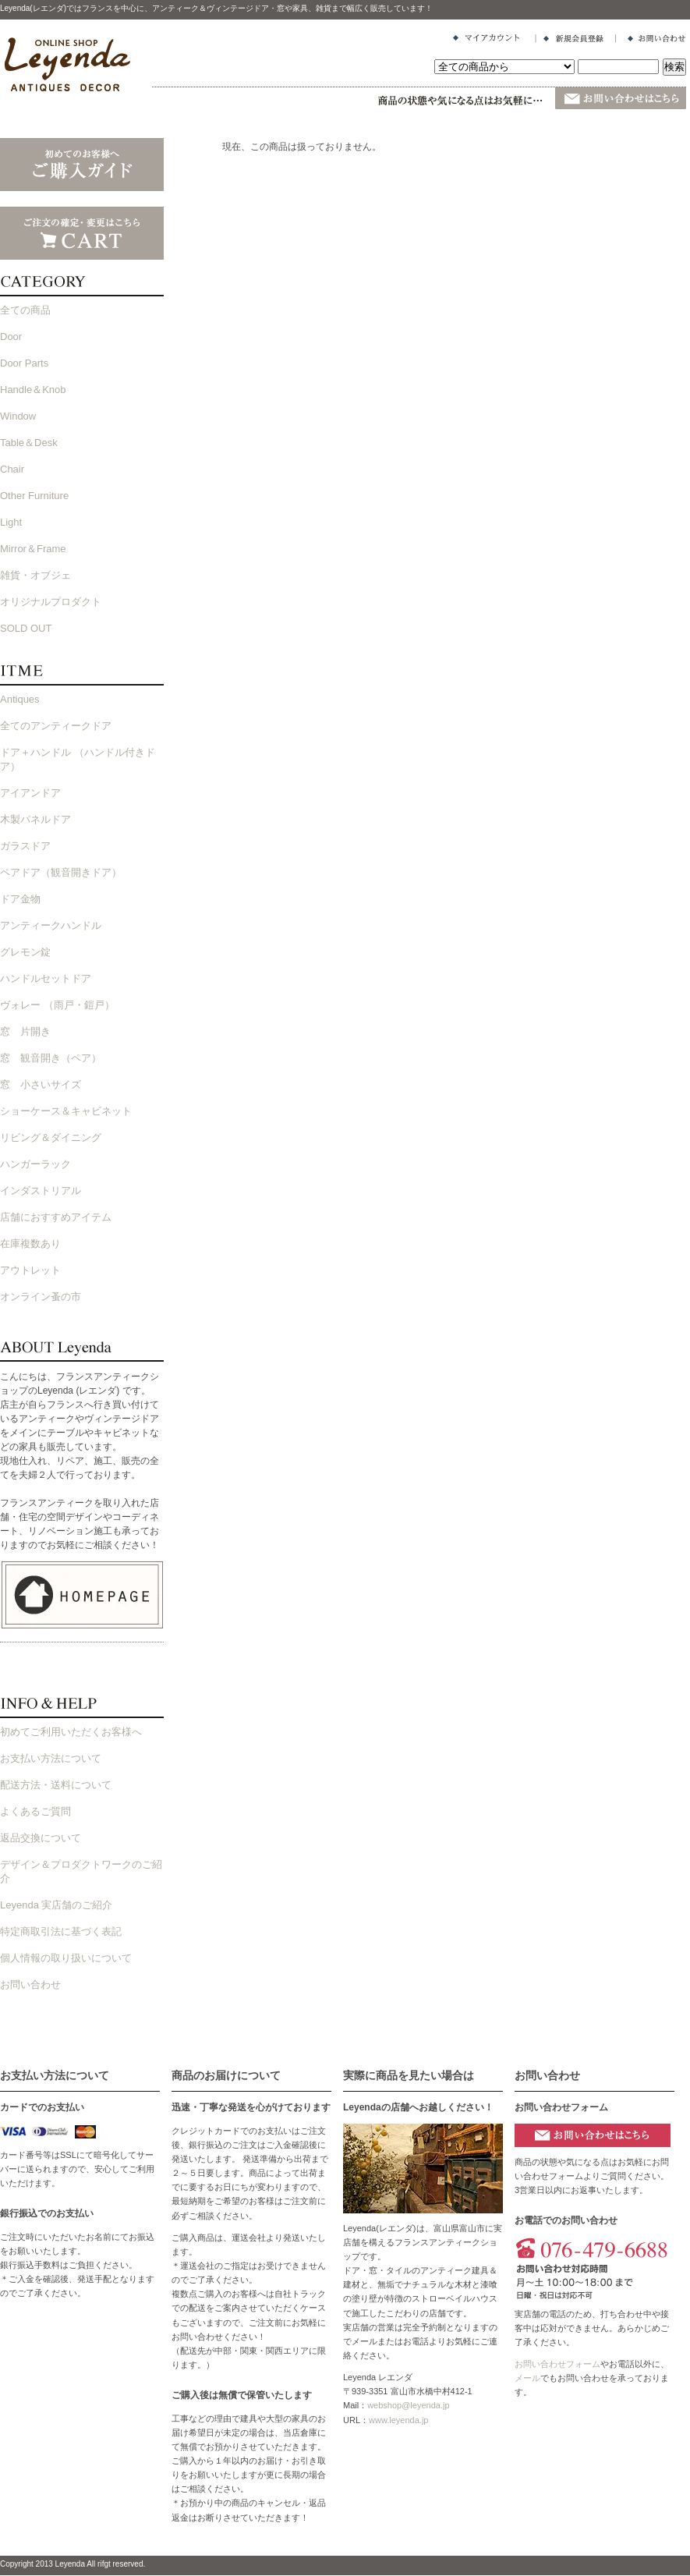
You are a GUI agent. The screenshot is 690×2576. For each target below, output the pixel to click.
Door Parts (24, 363)
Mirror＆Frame (33, 549)
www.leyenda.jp (398, 2420)
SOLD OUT (25, 628)
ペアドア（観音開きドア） (61, 872)
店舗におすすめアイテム (55, 1217)
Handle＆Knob (33, 389)
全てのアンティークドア (55, 726)
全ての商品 (25, 310)
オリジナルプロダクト (50, 602)
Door (11, 336)
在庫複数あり (30, 1243)
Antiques (20, 699)
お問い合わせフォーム (557, 2364)
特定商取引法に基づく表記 (61, 1931)
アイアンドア (30, 793)
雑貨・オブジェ (35, 575)
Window (18, 416)
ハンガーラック (35, 1164)
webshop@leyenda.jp (408, 2405)
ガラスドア (25, 846)
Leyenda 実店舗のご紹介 (56, 1905)
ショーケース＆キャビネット (66, 1111)
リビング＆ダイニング (50, 1137)
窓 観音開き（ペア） (50, 1058)
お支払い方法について (50, 1758)
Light (11, 522)
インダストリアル (40, 1190)
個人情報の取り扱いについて (66, 1958)
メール (527, 2378)
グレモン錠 (25, 952)
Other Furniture (34, 495)
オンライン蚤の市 (40, 1296)
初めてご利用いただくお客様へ (71, 1732)
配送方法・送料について (55, 1785)
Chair (12, 469)
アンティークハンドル (50, 925)
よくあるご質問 (35, 1811)
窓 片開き (25, 1031)
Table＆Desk (29, 442)
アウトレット (30, 1270)
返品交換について (40, 1838)
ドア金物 (20, 899)
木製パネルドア (35, 819)
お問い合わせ (30, 1984)
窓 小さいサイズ (40, 1084)
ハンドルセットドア (45, 978)
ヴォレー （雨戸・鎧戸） (57, 1005)
